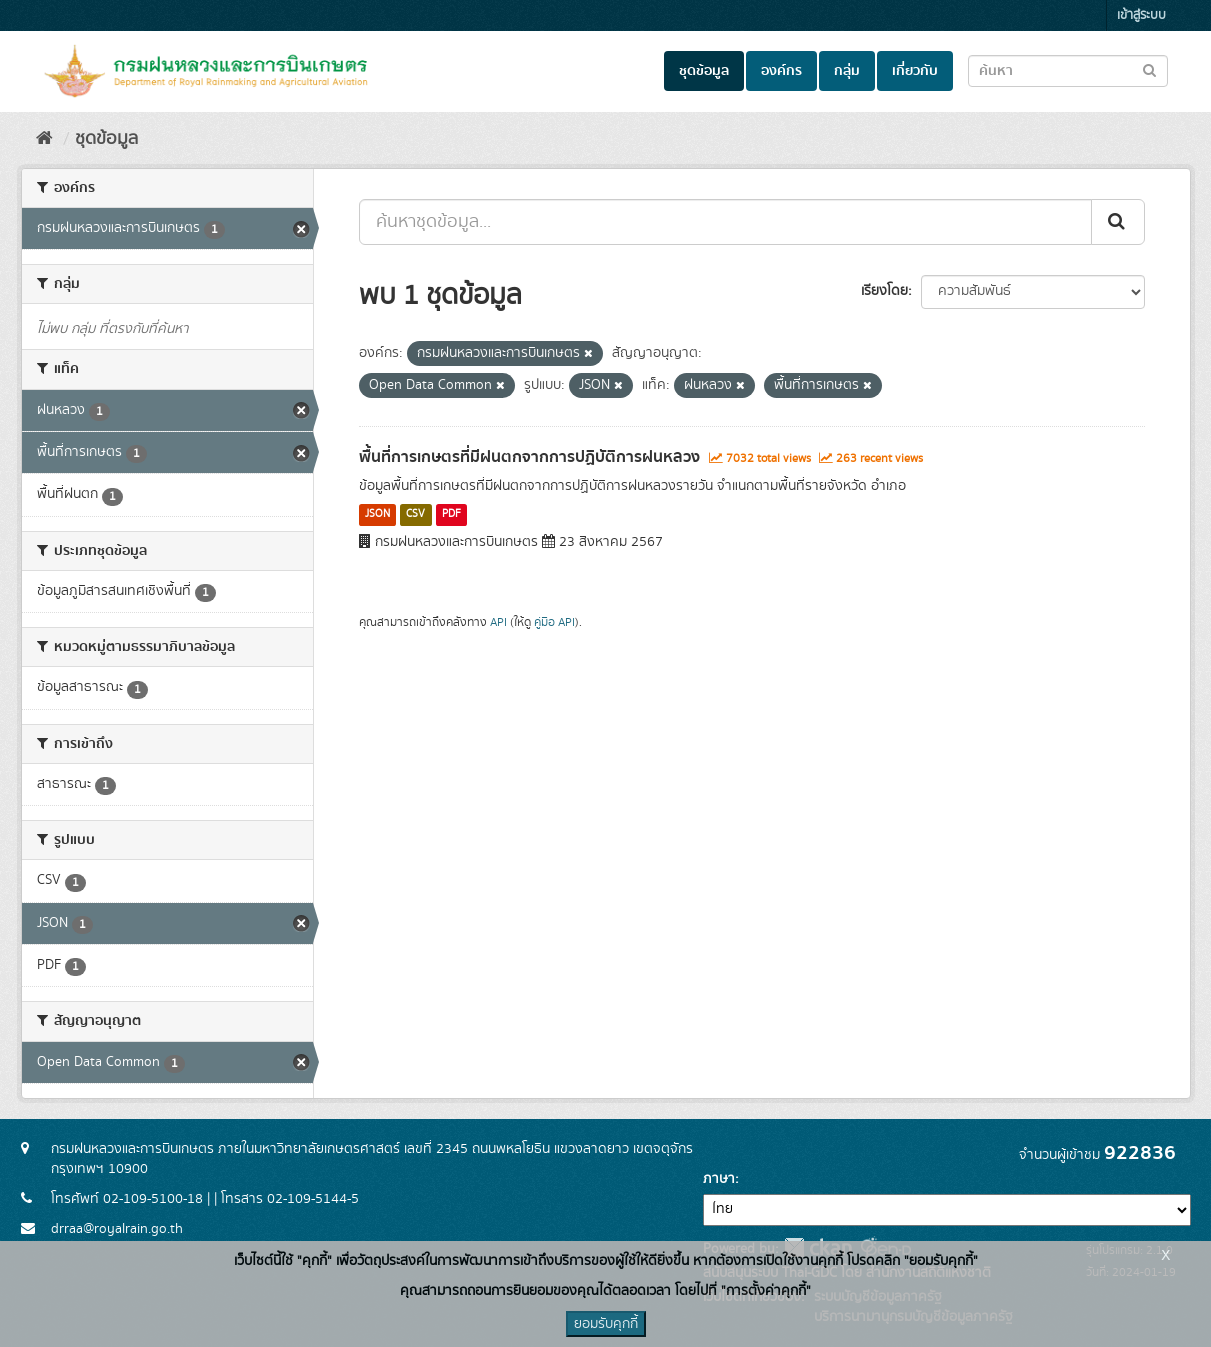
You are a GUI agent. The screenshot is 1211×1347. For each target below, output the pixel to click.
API (498, 622)
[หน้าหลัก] (44, 139)
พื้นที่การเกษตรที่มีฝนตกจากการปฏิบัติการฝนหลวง (529, 457)
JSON (377, 515)
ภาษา (719, 1179)
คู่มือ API (554, 622)
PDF (451, 515)
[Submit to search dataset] (1149, 69)
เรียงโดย (884, 291)
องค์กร (781, 71)
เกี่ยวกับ (915, 71)
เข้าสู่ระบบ (1141, 15)
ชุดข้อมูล (704, 71)
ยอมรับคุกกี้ (606, 1324)
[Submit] (1118, 222)
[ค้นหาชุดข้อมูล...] (725, 222)
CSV (415, 515)
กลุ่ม (847, 71)
